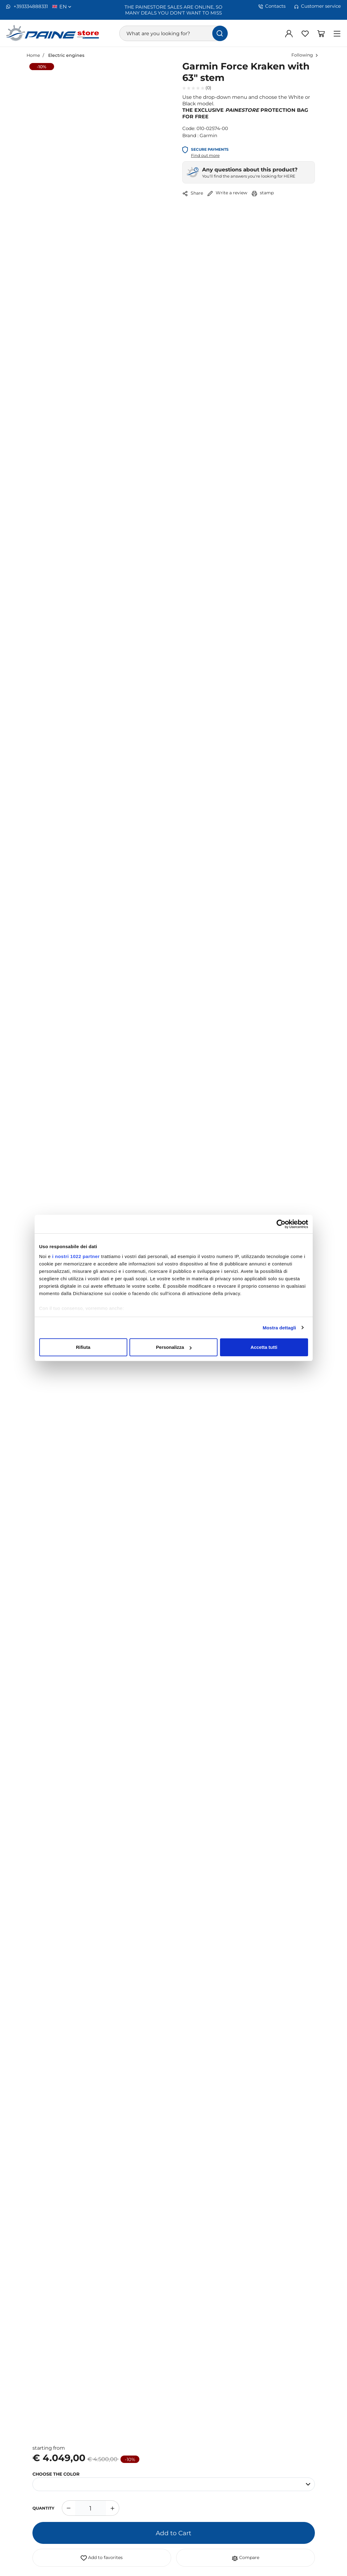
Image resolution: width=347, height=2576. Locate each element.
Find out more (205, 155)
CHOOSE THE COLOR (55, 2474)
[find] (220, 33)
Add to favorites (102, 2558)
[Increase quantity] (112, 2508)
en (65, 6)
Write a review (227, 192)
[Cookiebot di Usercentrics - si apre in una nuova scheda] (281, 1224)
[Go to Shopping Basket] (321, 33)
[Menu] (337, 33)
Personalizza (174, 1347)
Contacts (272, 6)
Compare (245, 2558)
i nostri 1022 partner (76, 1256)
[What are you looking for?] (173, 33)
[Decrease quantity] (68, 2508)
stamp (263, 192)
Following (302, 54)
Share (192, 193)
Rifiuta (83, 1347)
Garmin (208, 135)
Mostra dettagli (279, 1327)
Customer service (317, 6)
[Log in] (289, 33)
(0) (196, 87)
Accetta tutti (264, 1347)
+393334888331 (27, 6)
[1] (90, 2508)
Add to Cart (173, 2532)
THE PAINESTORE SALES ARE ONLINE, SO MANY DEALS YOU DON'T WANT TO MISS (173, 9)
